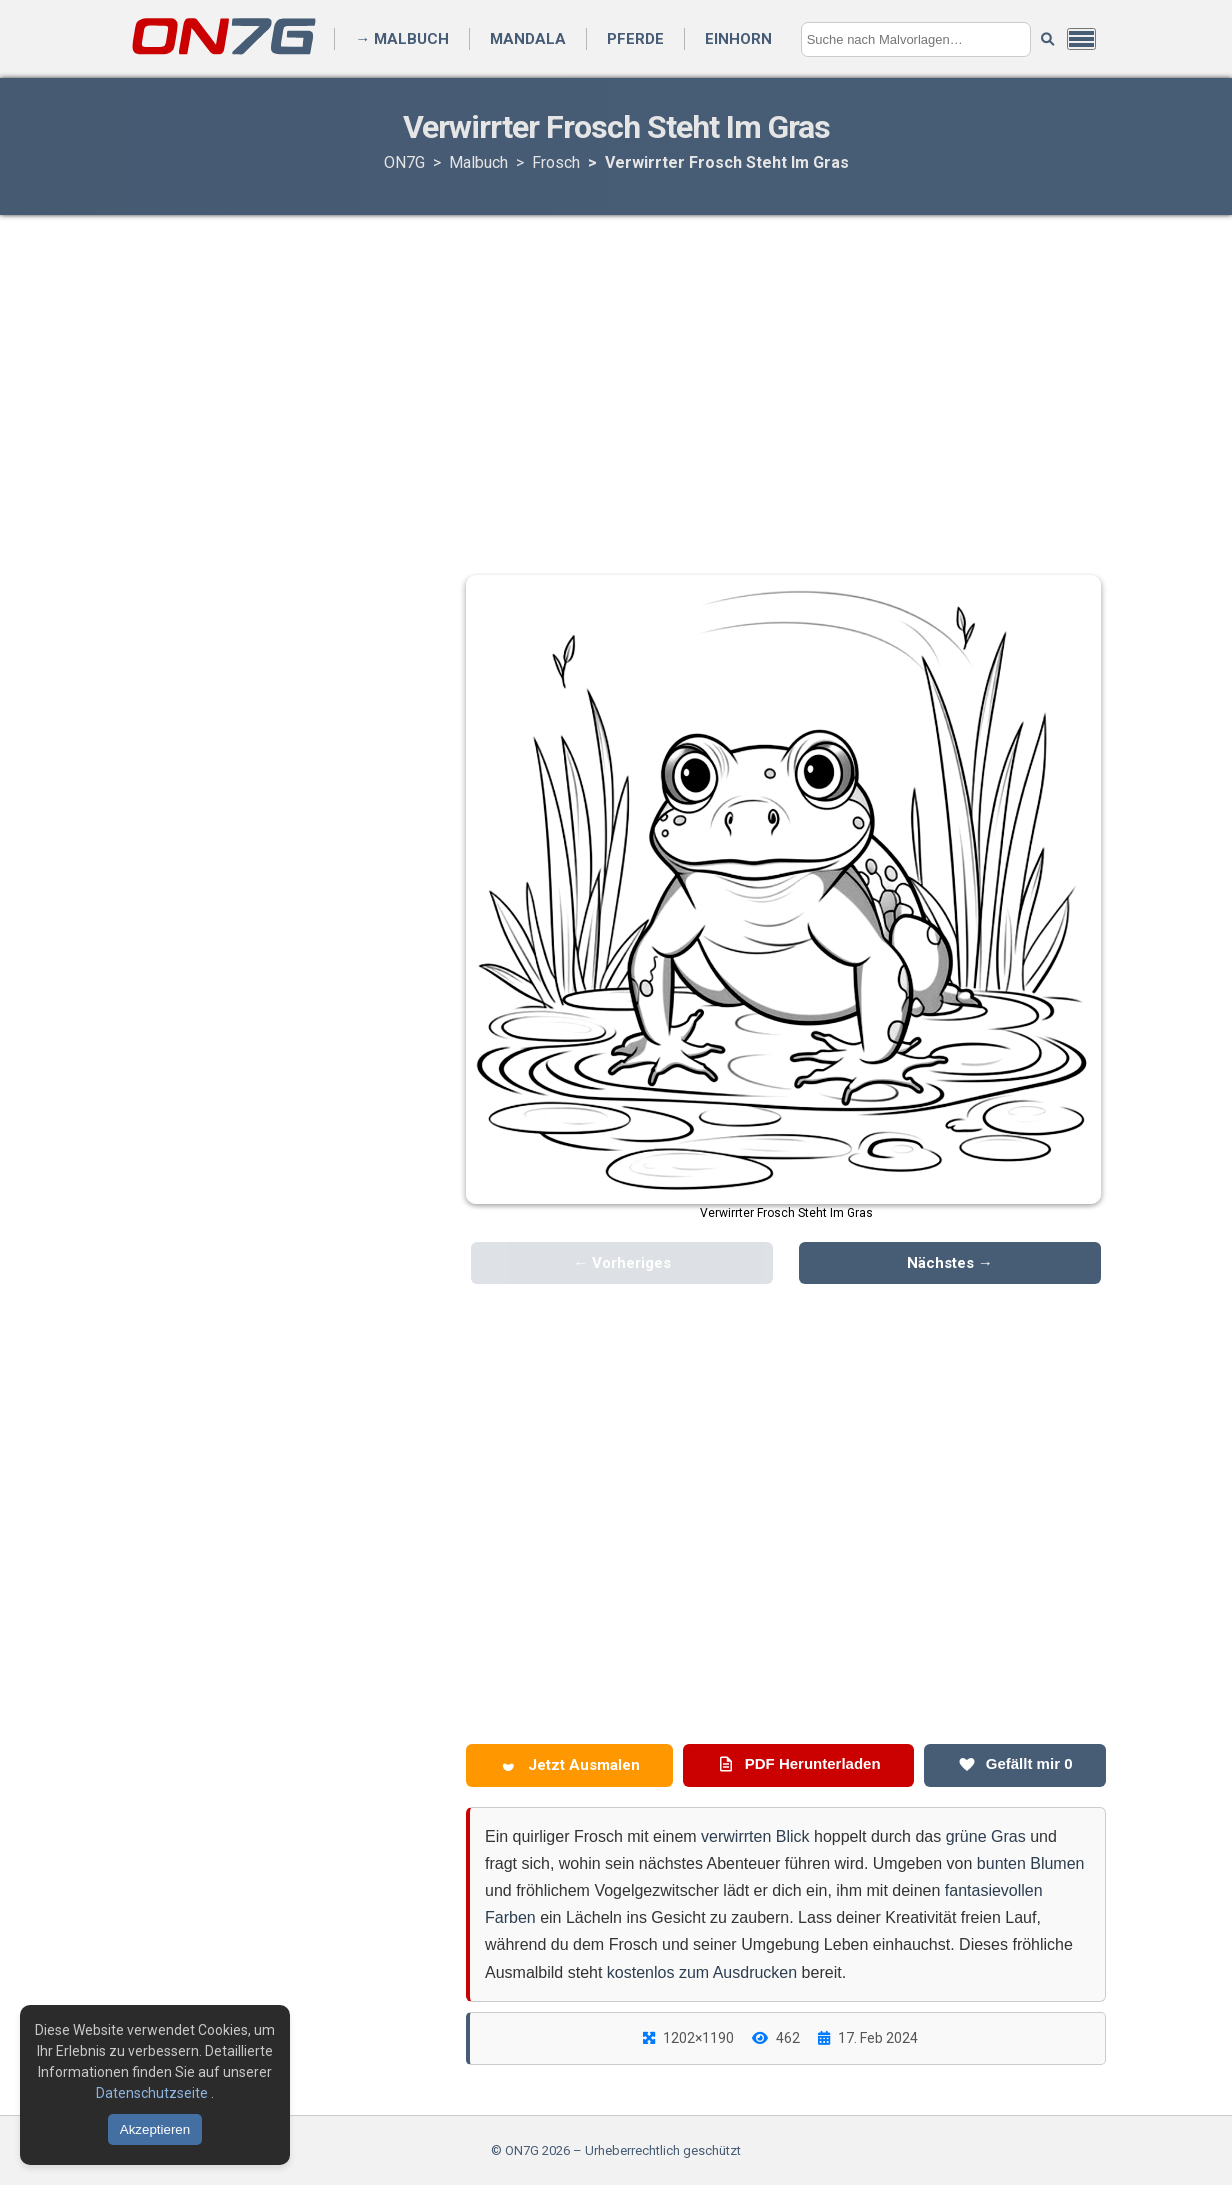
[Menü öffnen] (1081, 39)
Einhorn (738, 39)
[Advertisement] (616, 375)
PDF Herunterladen (799, 1764)
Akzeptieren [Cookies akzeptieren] (155, 2129)
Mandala (528, 39)
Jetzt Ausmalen (570, 1765)
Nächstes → (950, 1263)
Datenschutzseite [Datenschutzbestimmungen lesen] (153, 2093)
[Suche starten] (1047, 39)
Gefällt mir (1015, 1764)
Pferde (635, 39)
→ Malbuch (402, 39)
